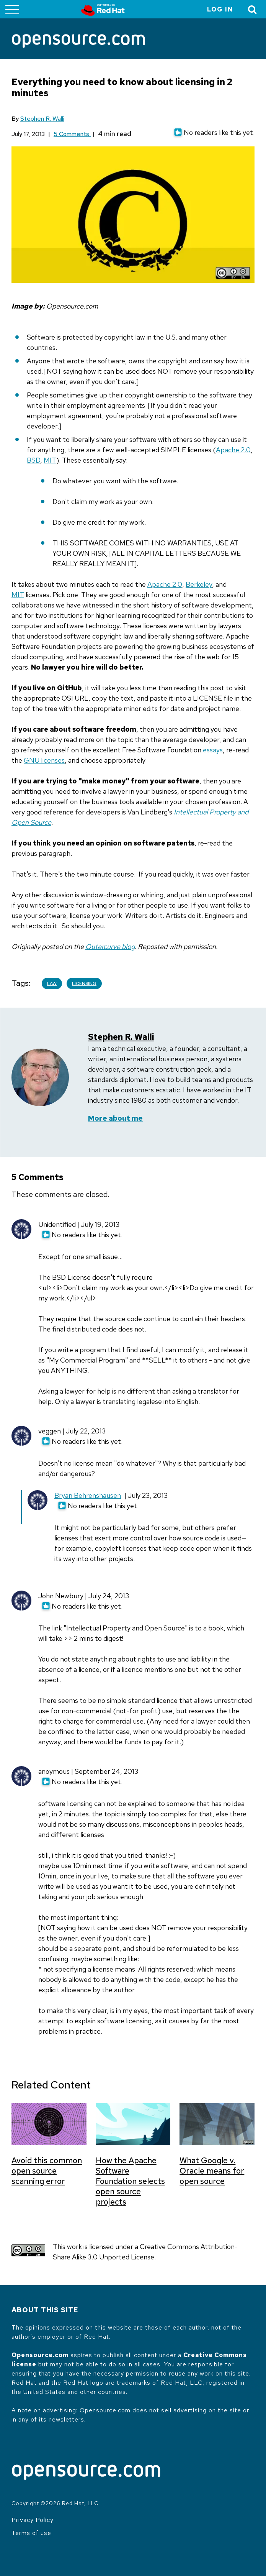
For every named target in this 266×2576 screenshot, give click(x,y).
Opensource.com (40, 2355)
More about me (115, 1118)
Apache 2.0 (233, 449)
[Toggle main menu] (12, 9)
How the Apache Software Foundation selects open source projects (130, 2181)
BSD (33, 460)
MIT (50, 460)
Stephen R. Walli (42, 119)
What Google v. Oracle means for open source (212, 2170)
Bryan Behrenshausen (87, 1495)
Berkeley (199, 584)
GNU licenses (44, 760)
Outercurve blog (110, 946)
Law (52, 983)
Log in (220, 9)
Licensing (84, 983)
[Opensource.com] (78, 41)
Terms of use (31, 2533)
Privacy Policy (32, 2520)
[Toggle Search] (252, 9)
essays (213, 749)
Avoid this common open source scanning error (46, 2170)
